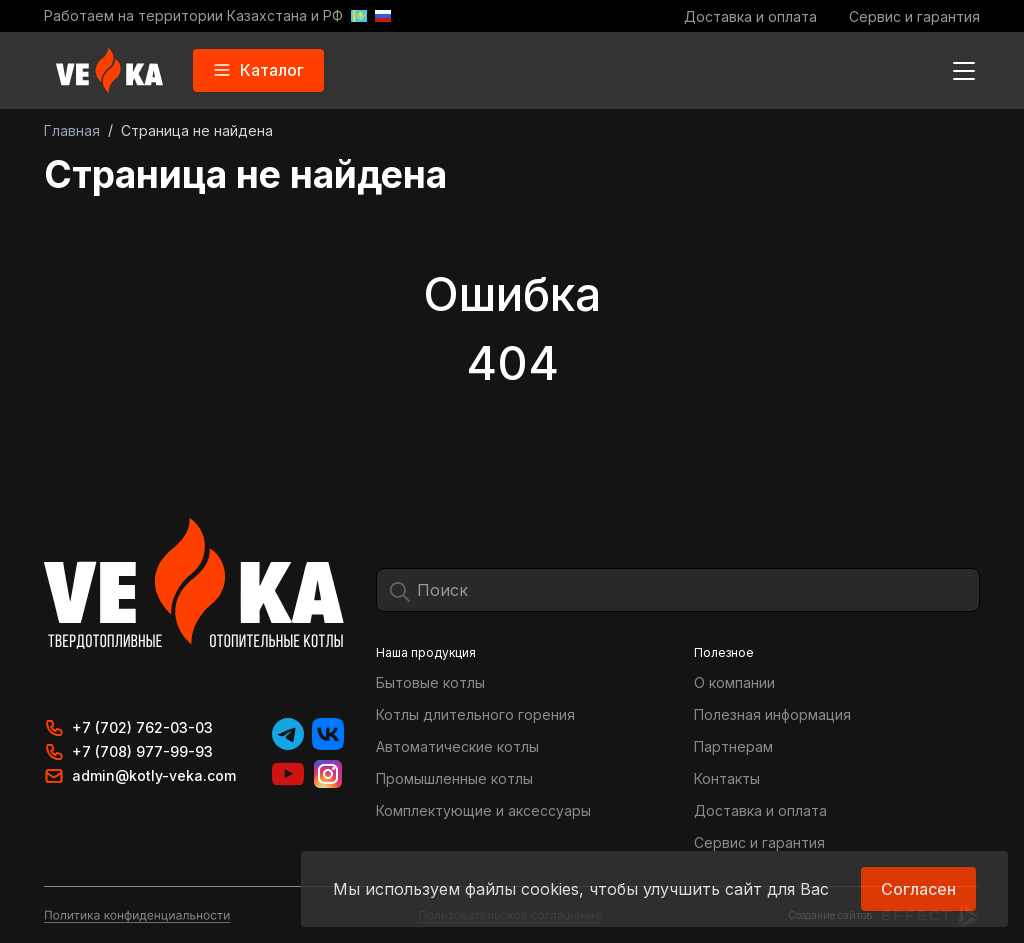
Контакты (727, 778)
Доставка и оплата (750, 16)
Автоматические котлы (457, 746)
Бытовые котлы (430, 682)
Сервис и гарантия (914, 16)
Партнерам (733, 746)
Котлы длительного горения (475, 714)
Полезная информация (772, 714)
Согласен (918, 889)
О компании (734, 682)
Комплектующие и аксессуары (483, 810)
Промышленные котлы (454, 778)
